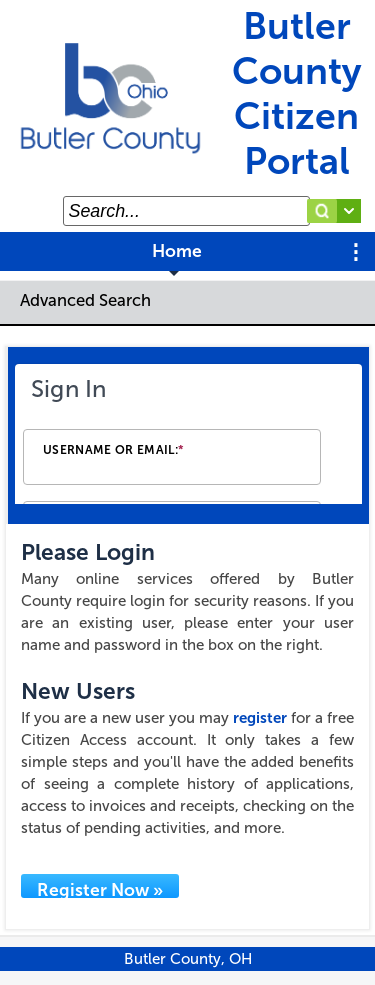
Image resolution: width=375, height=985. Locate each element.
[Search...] (186, 211)
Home (177, 251)
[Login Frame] (188, 435)
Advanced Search (85, 300)
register (260, 718)
